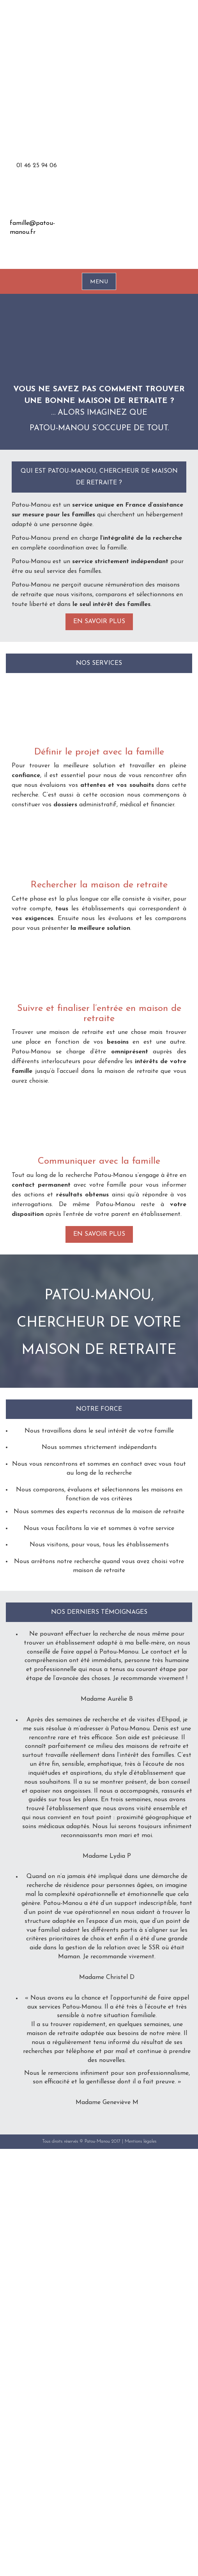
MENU (99, 282)
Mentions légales (140, 2141)
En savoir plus (99, 621)
